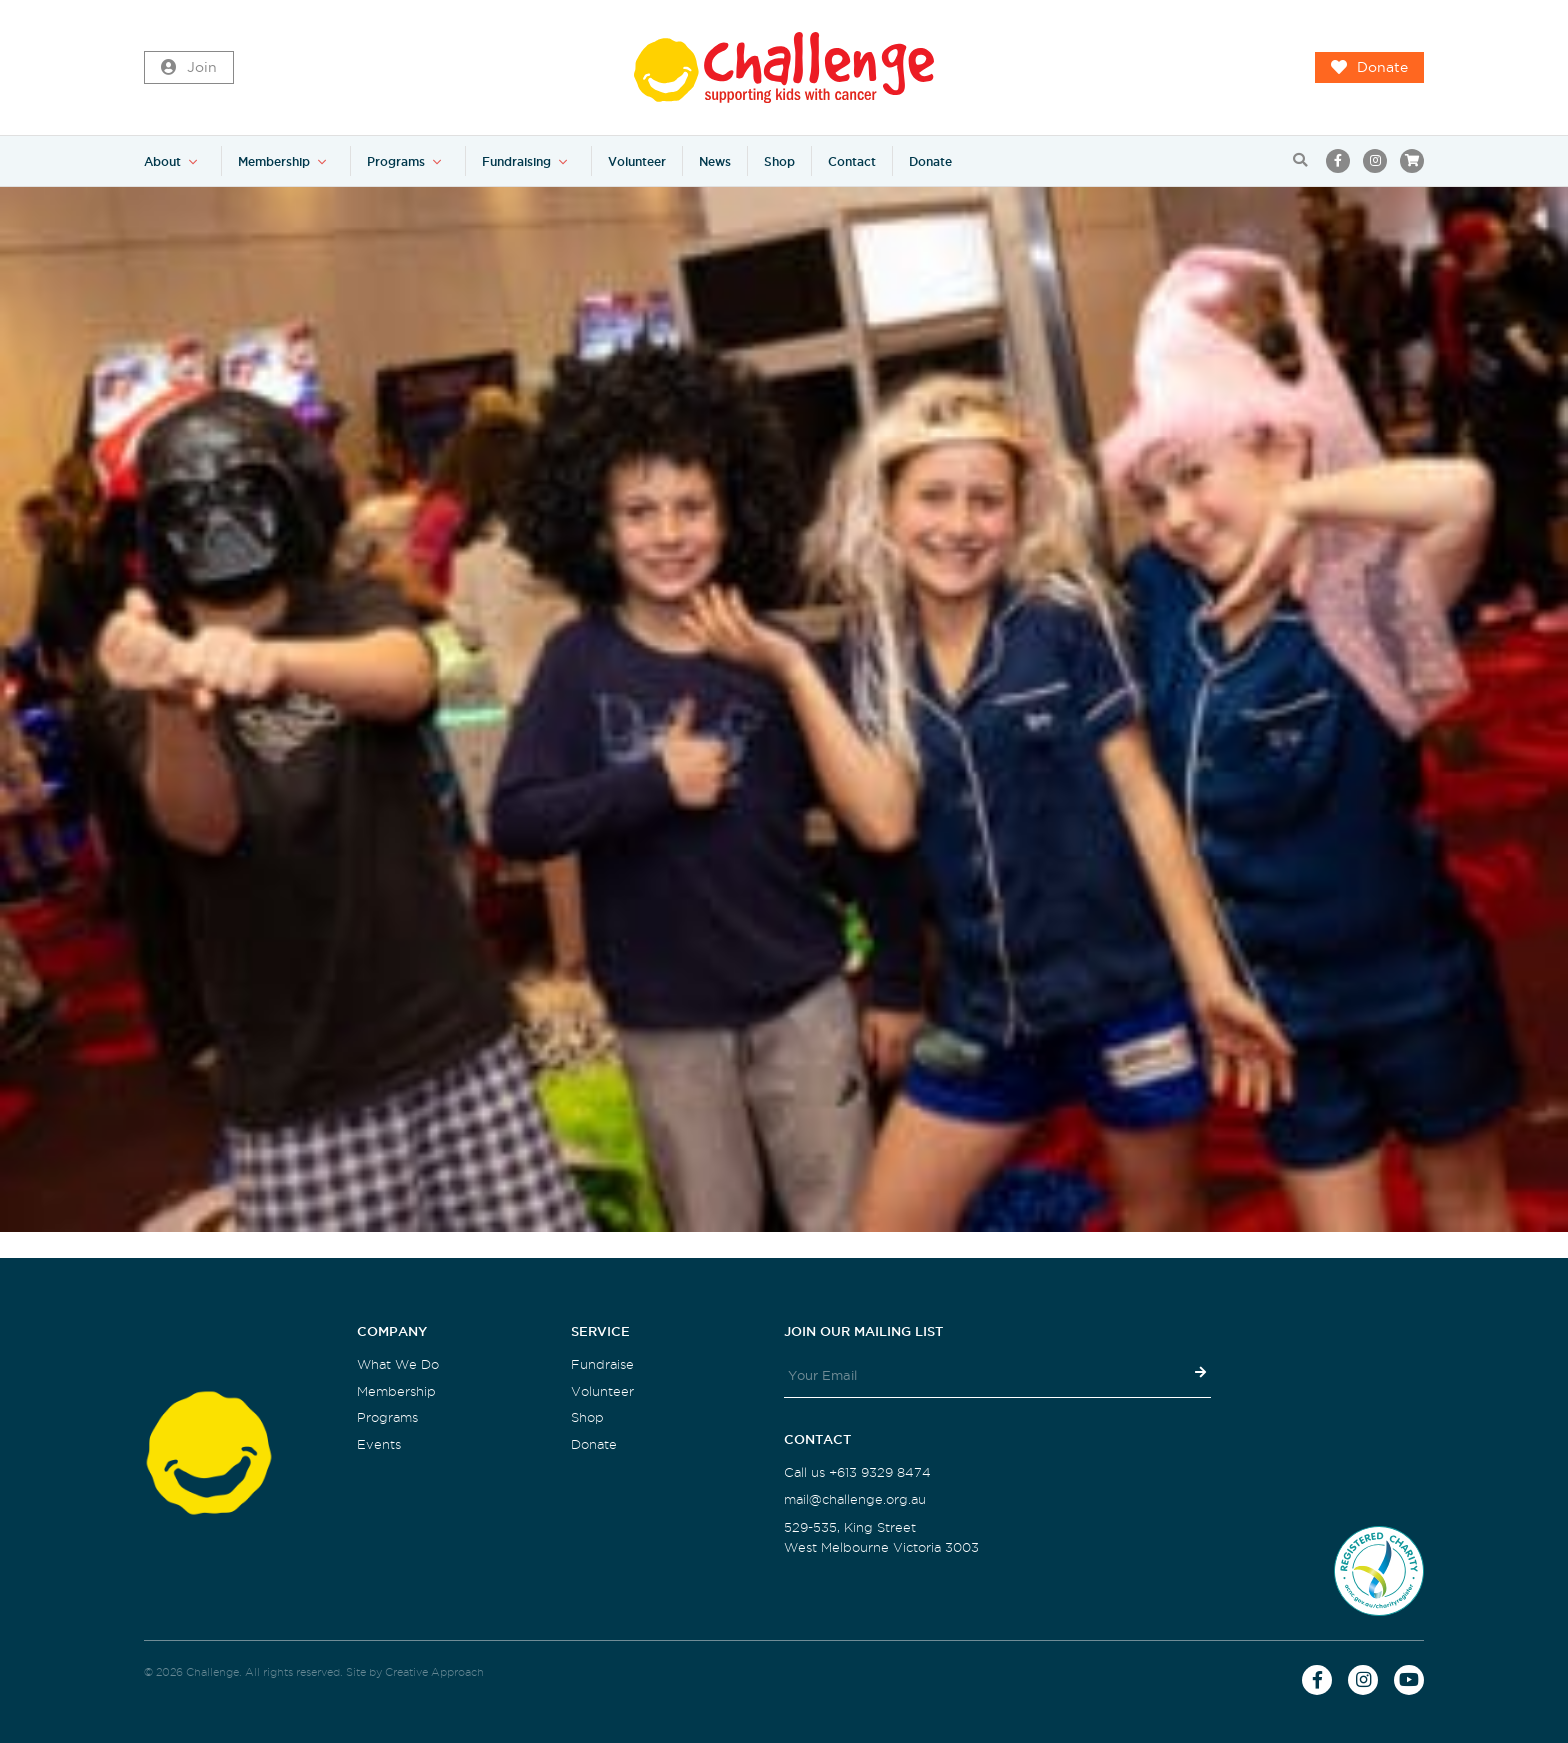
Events (379, 1444)
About (162, 161)
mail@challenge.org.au (855, 1499)
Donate (1369, 68)
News (715, 161)
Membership (274, 161)
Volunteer (637, 161)
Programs (396, 161)
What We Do (398, 1364)
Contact (852, 161)
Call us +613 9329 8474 (857, 1472)
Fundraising (516, 161)
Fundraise (602, 1364)
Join (189, 68)
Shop (779, 161)
